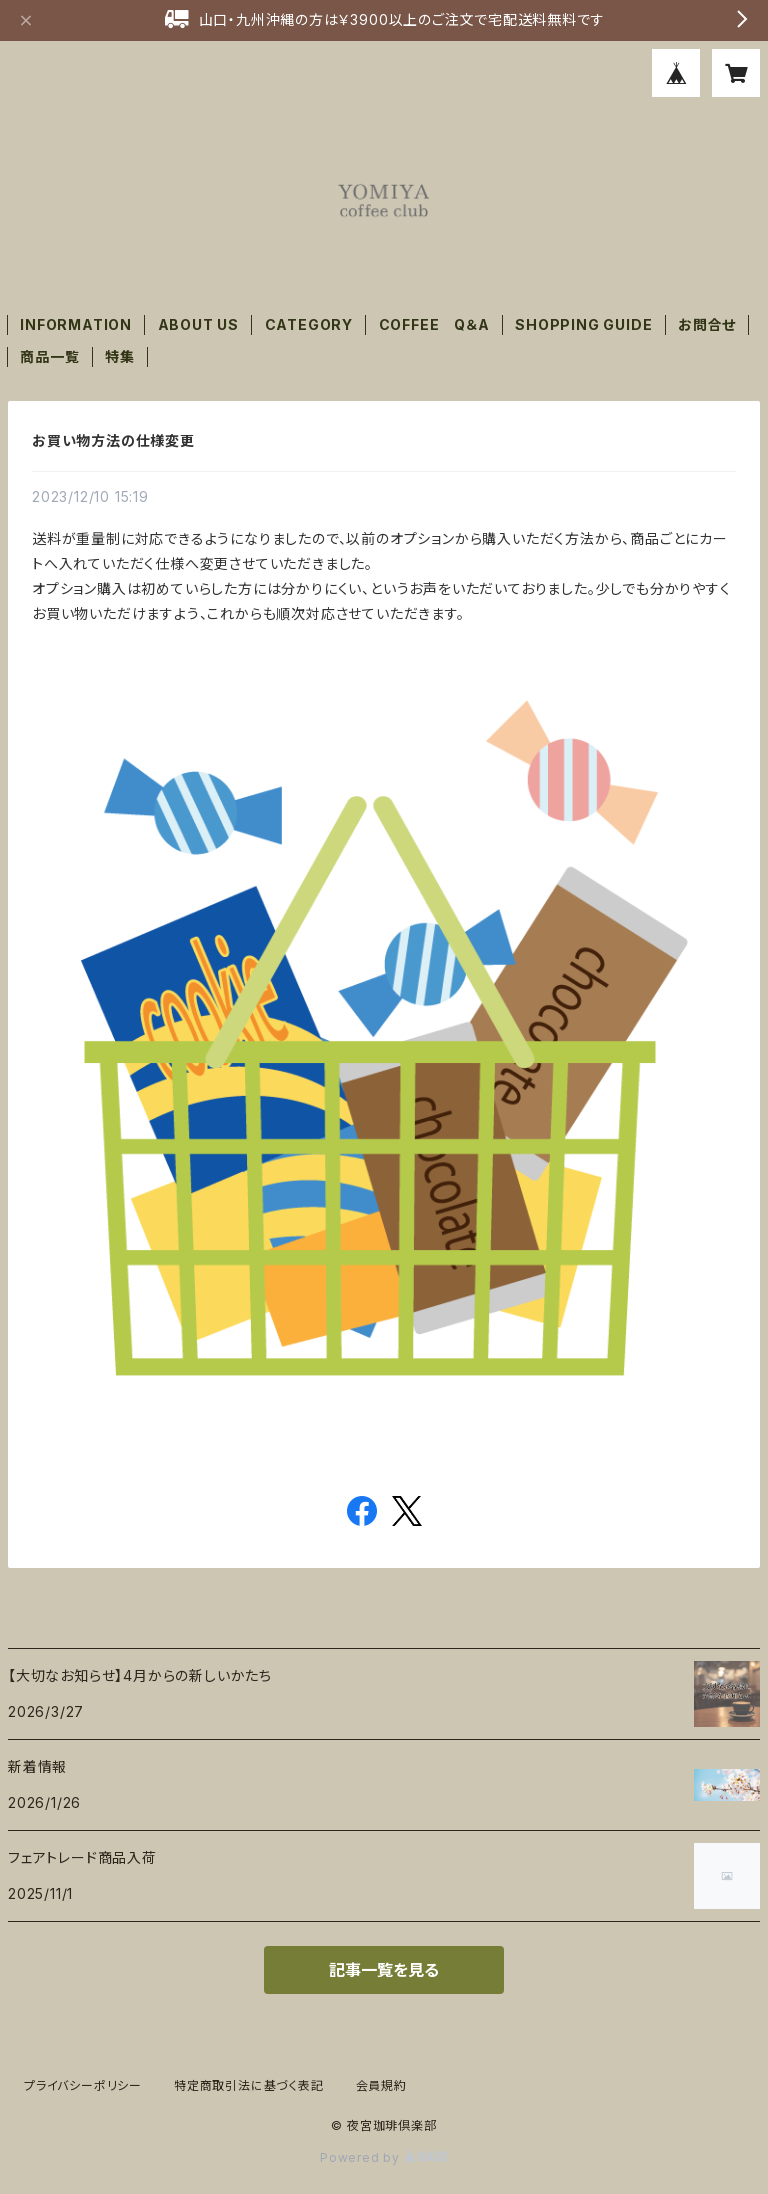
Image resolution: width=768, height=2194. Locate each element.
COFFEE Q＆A (434, 324)
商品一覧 (49, 356)
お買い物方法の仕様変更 (113, 440)
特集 (120, 356)
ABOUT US (198, 324)
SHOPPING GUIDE (583, 324)
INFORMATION (76, 324)
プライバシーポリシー (83, 2085)
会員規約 (381, 2085)
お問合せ (707, 324)
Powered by (384, 2157)
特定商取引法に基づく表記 (249, 2085)
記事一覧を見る (384, 1970)
